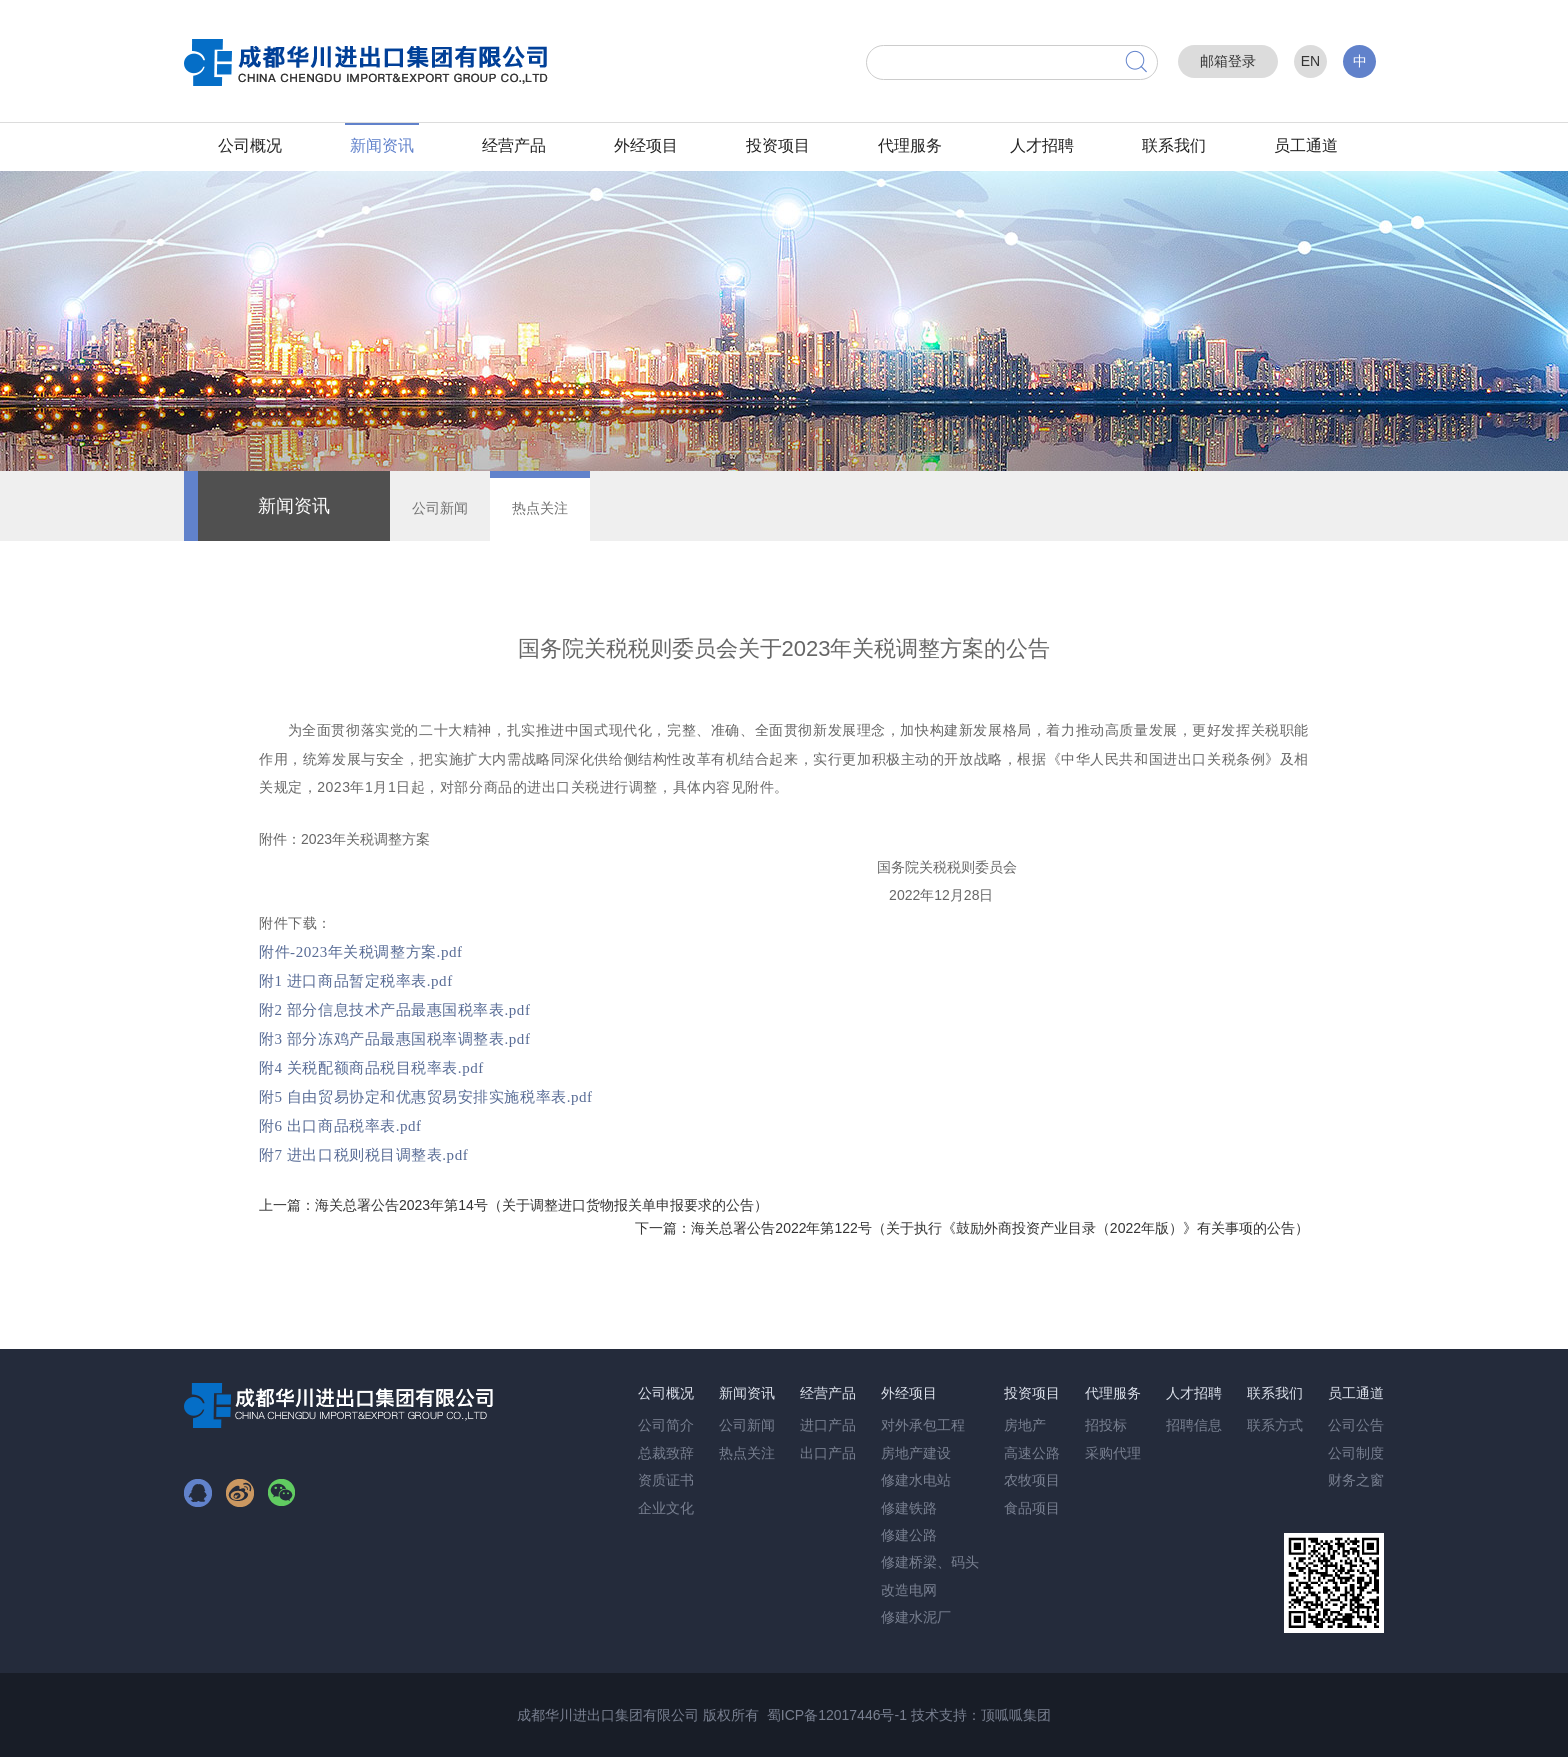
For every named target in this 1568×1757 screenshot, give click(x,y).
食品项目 (1032, 1508)
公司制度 (1356, 1453)
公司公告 (1356, 1425)
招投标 (1106, 1425)
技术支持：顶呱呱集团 (981, 1715)
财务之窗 (1356, 1480)
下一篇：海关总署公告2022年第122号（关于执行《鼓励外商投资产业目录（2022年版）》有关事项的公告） (972, 1228)
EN (1310, 61)
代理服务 (910, 145)
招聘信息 (1194, 1425)
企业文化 (666, 1508)
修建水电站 (916, 1480)
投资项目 (778, 145)
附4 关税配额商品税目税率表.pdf (371, 1068)
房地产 (1025, 1425)
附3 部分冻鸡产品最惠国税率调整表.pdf (394, 1039)
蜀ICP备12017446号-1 (837, 1715)
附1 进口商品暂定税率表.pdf (356, 981)
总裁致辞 (666, 1453)
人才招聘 (1042, 145)
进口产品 (828, 1425)
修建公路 (909, 1535)
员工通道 (1306, 145)
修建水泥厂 (916, 1617)
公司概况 (250, 145)
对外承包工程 (923, 1425)
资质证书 (666, 1480)
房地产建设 (916, 1453)
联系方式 (1275, 1425)
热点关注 (540, 508)
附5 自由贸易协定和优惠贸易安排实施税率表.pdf (426, 1097)
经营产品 (514, 145)
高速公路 (1032, 1453)
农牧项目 (1032, 1480)
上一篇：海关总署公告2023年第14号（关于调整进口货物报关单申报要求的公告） (513, 1205)
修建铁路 (909, 1508)
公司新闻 (440, 508)
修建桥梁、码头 (930, 1562)
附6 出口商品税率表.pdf (340, 1126)
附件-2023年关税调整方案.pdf (361, 952)
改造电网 (909, 1590)
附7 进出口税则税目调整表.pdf (363, 1155)
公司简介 (666, 1425)
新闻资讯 (382, 145)
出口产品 (828, 1453)
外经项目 (646, 145)
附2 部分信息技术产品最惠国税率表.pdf (394, 1010)
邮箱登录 (1228, 61)
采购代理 (1113, 1453)
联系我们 (1174, 145)
